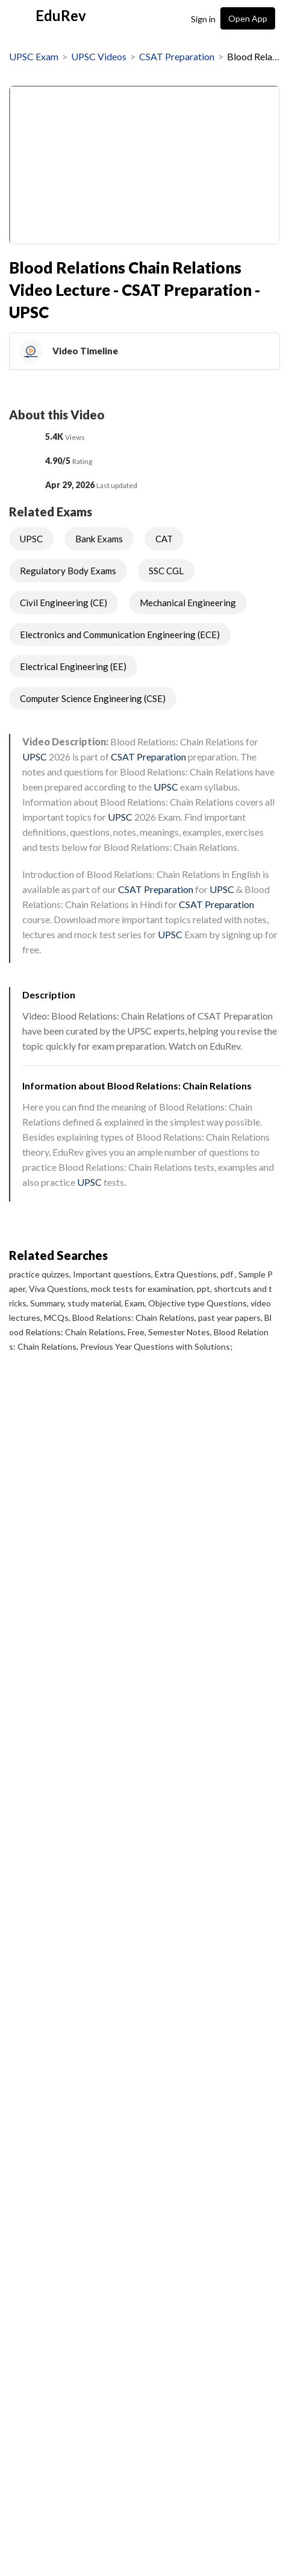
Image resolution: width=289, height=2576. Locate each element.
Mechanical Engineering (188, 602)
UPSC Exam (33, 56)
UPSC (31, 538)
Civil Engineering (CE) (63, 602)
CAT (164, 538)
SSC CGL (166, 570)
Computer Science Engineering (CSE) (93, 698)
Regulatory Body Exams (68, 570)
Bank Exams (99, 538)
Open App (247, 18)
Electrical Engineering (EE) (73, 666)
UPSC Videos (98, 56)
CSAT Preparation (176, 56)
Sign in (203, 19)
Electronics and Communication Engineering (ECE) (120, 634)
